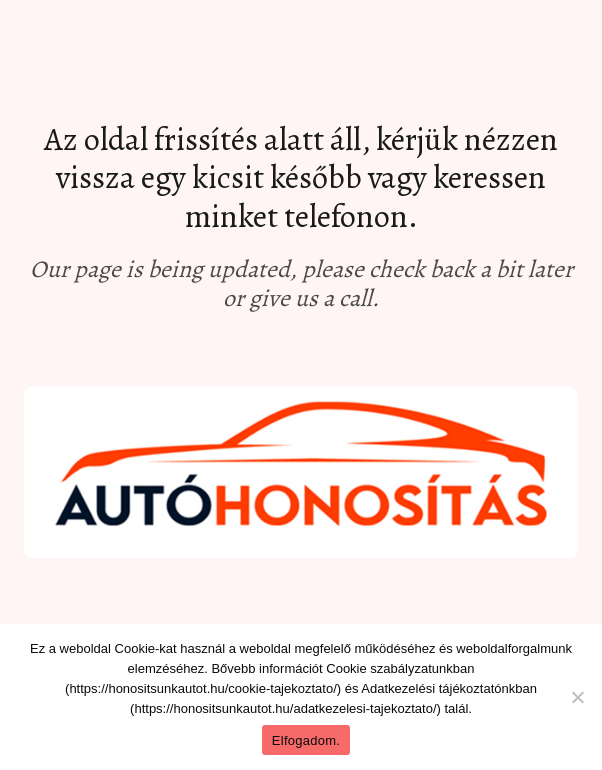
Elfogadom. (306, 740)
